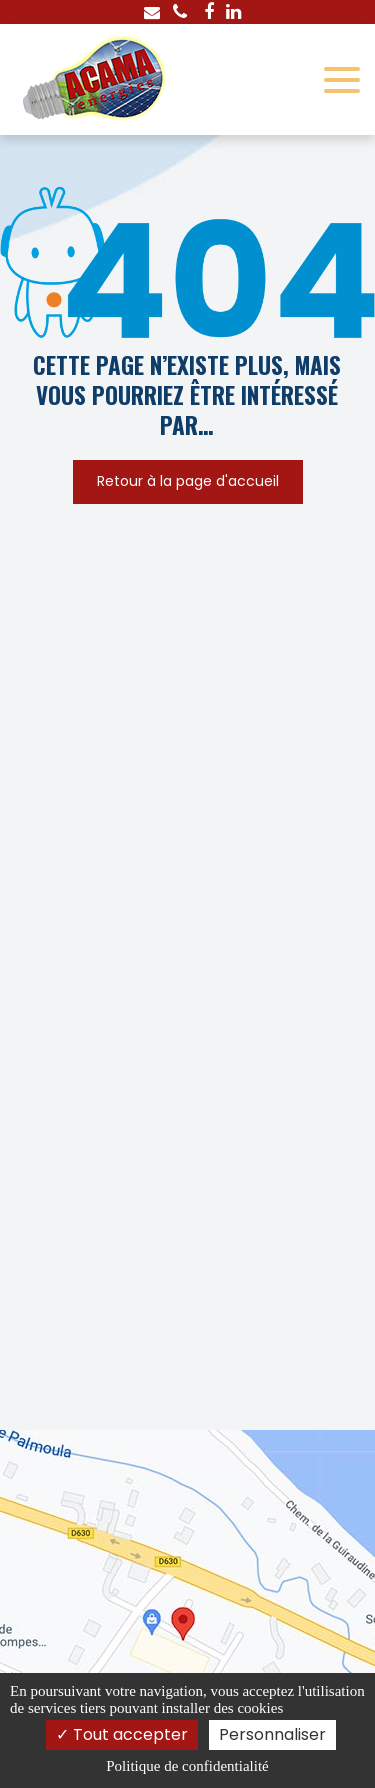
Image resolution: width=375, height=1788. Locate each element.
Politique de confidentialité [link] (187, 1766)
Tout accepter (122, 1734)
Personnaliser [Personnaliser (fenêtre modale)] (272, 1734)
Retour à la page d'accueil (188, 482)
